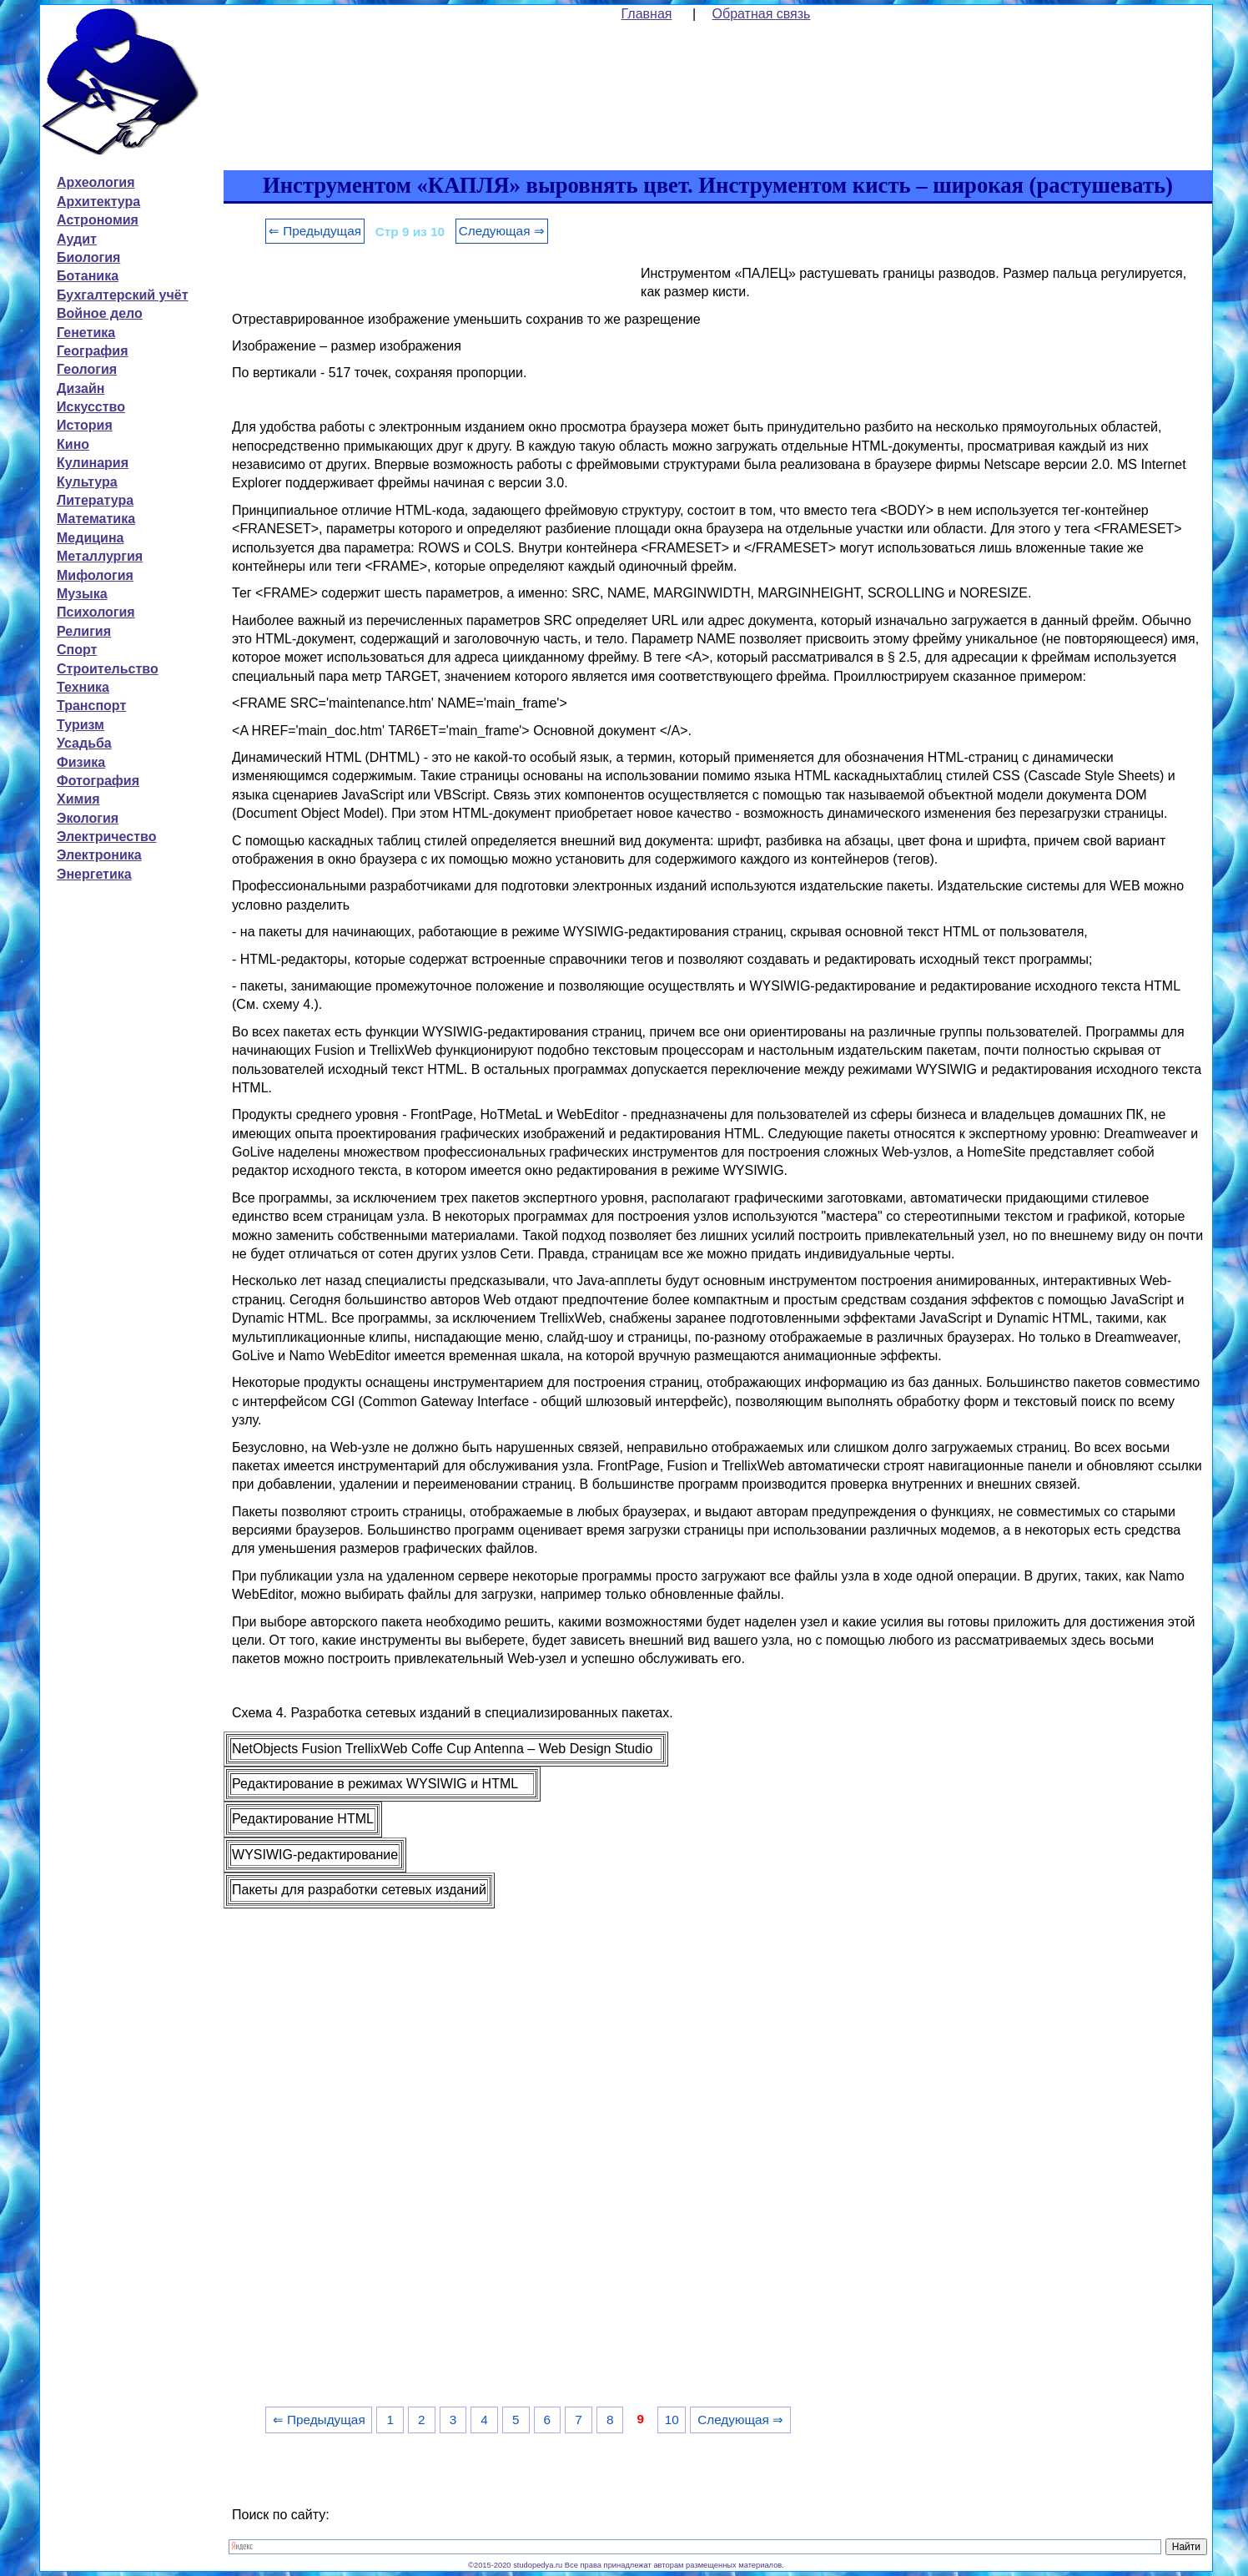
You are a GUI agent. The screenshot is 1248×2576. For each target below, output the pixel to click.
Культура (87, 482)
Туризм (80, 725)
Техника (83, 687)
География (92, 351)
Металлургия (100, 556)
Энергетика (94, 874)
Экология (87, 818)
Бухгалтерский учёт (122, 295)
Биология (88, 257)
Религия (84, 631)
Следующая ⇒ (502, 231)
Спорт (77, 650)
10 (672, 2419)
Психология (96, 612)
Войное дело (100, 313)
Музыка (82, 594)
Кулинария (92, 463)
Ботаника (87, 276)
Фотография (98, 781)
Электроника (99, 855)
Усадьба (84, 743)
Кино (73, 444)
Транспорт (91, 705)
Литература (95, 500)
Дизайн (80, 388)
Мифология (95, 575)
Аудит (77, 239)
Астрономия (97, 220)
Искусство (91, 407)
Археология (95, 182)
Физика (81, 762)
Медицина (90, 538)
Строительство (108, 669)
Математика (96, 519)
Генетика (86, 332)
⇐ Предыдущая (315, 231)
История (85, 425)
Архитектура (98, 201)
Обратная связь (761, 14)
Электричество (106, 836)
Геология (87, 369)
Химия (78, 799)
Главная (646, 14)
